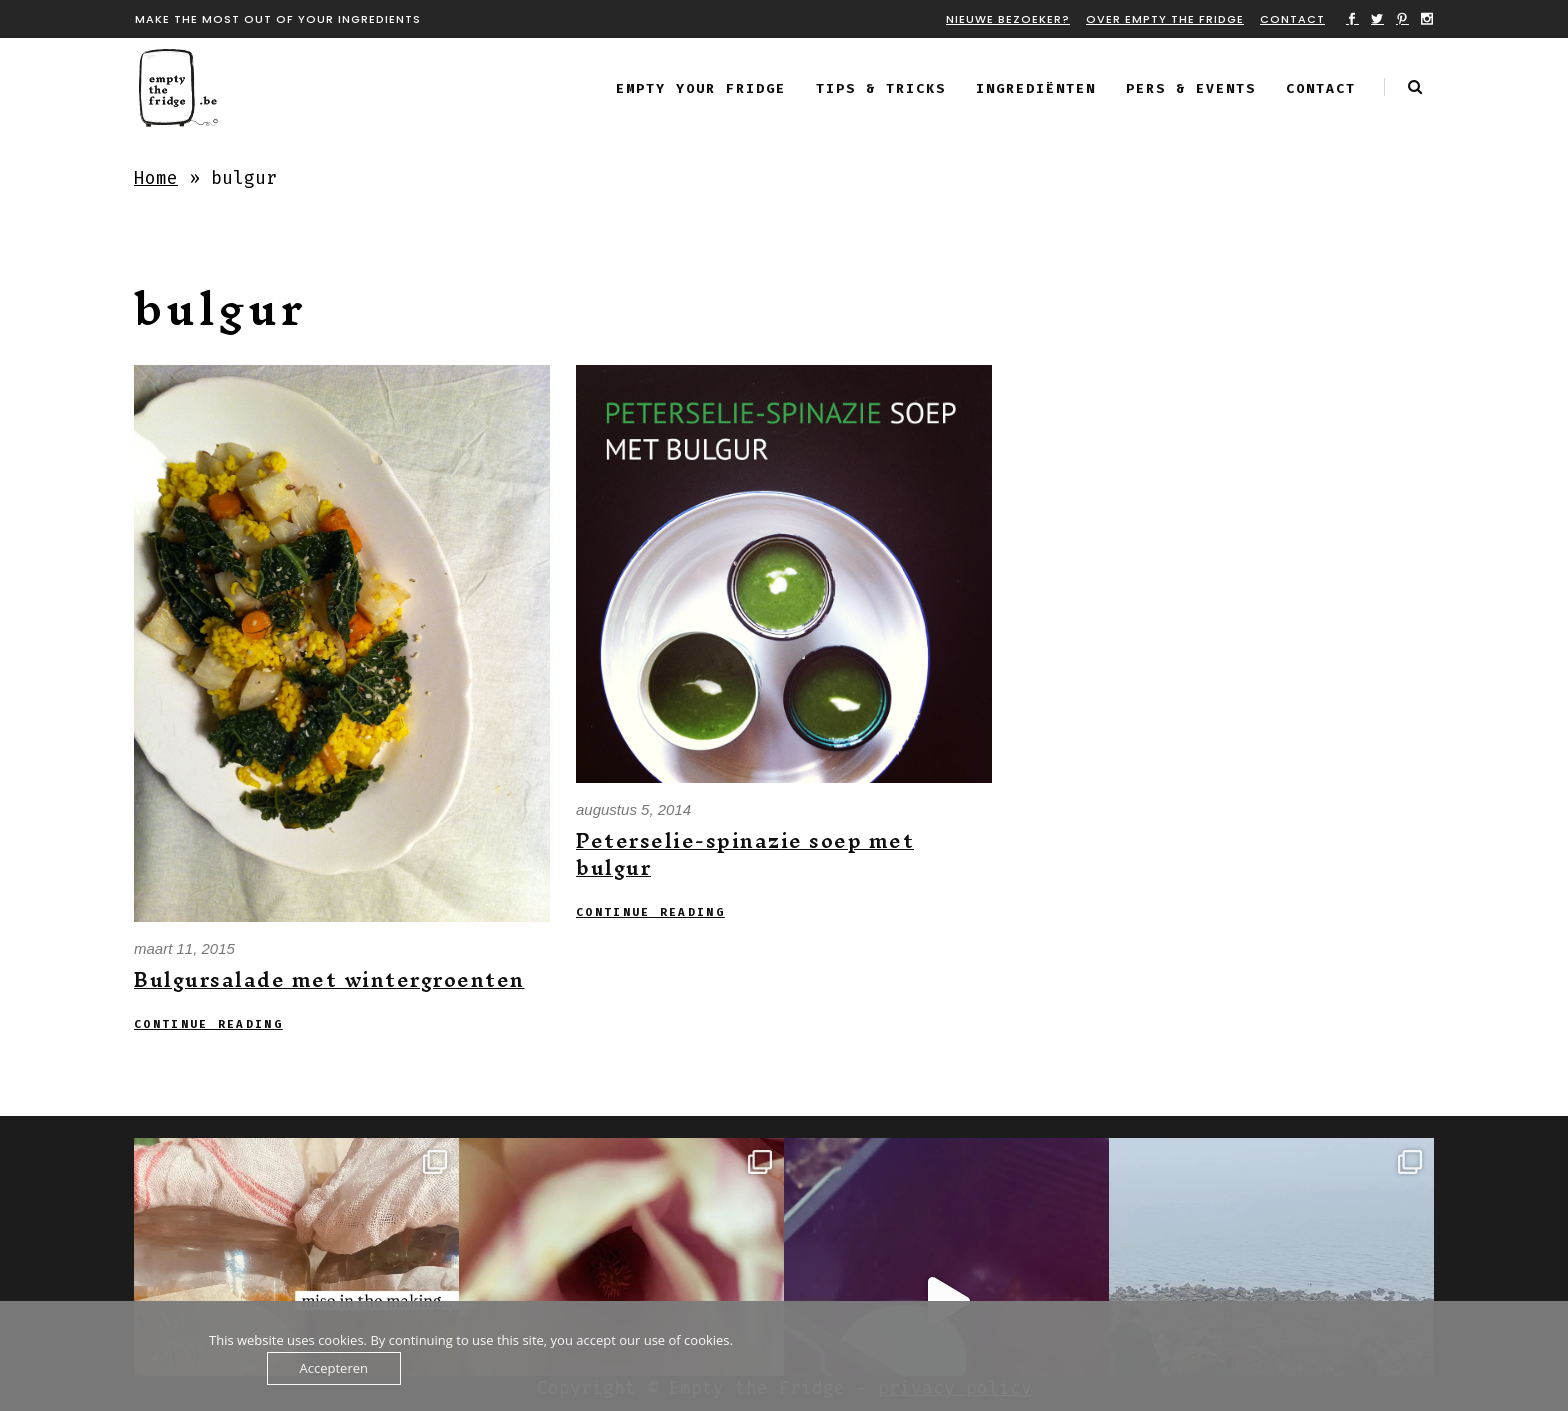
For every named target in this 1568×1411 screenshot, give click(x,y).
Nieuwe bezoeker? (1008, 19)
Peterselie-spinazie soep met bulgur (745, 854)
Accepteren (334, 1368)
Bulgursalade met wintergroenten (329, 979)
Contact (1292, 19)
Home (156, 178)
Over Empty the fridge (1165, 19)
